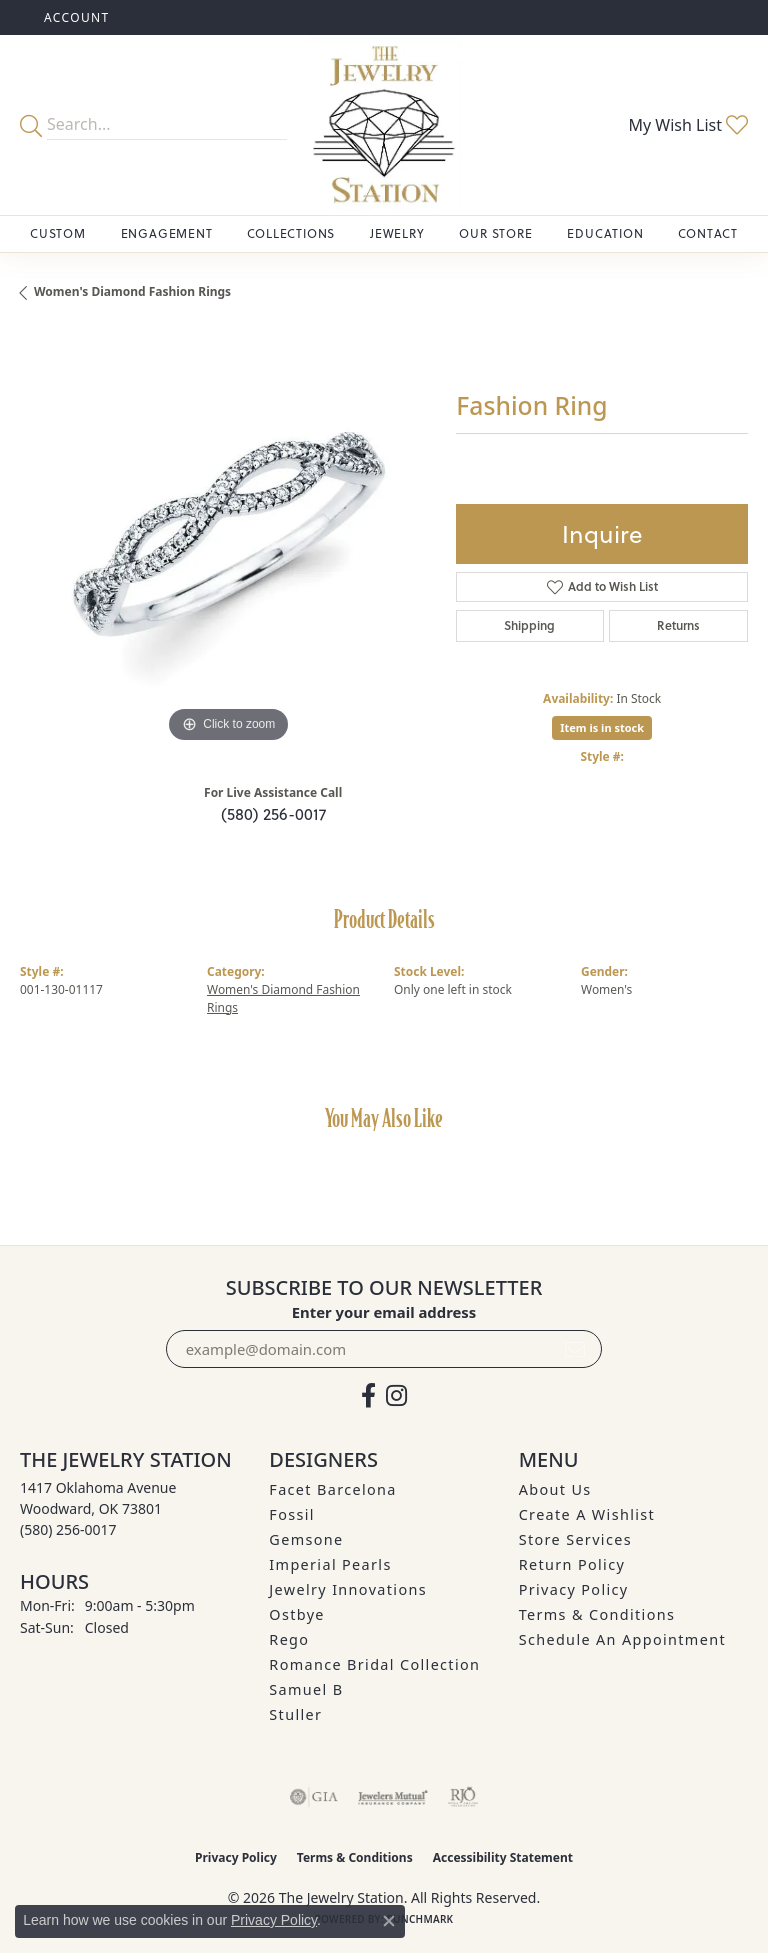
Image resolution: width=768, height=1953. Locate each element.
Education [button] (605, 233)
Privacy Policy (574, 1589)
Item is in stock (602, 727)
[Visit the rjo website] (463, 1797)
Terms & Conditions (597, 1614)
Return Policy (572, 1564)
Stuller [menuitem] (295, 1714)
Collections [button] (291, 233)
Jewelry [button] (397, 233)
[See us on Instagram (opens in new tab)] (396, 1396)
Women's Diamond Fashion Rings (132, 291)
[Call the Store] (68, 1529)
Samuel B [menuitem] (306, 1689)
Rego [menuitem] (289, 1639)
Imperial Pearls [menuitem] (330, 1564)
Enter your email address (384, 1312)
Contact (708, 233)
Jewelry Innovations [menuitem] (348, 1589)
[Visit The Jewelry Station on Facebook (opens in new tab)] (368, 1396)
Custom (58, 233)
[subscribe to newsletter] (575, 1349)
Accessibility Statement (503, 1857)
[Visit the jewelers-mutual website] (392, 1797)
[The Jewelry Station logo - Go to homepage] (384, 125)
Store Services (575, 1539)
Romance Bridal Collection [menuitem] (374, 1664)
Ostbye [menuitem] (297, 1614)
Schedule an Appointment (622, 1639)
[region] (228, 540)
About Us (555, 1489)
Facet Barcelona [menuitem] (332, 1489)
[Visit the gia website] (314, 1797)
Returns (678, 625)
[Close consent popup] (389, 1921)
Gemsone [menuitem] (306, 1539)
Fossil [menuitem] (292, 1514)
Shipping (529, 625)
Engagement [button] (167, 233)
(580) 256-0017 (273, 814)
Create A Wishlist (587, 1514)
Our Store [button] (495, 233)
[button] (75, 17)
